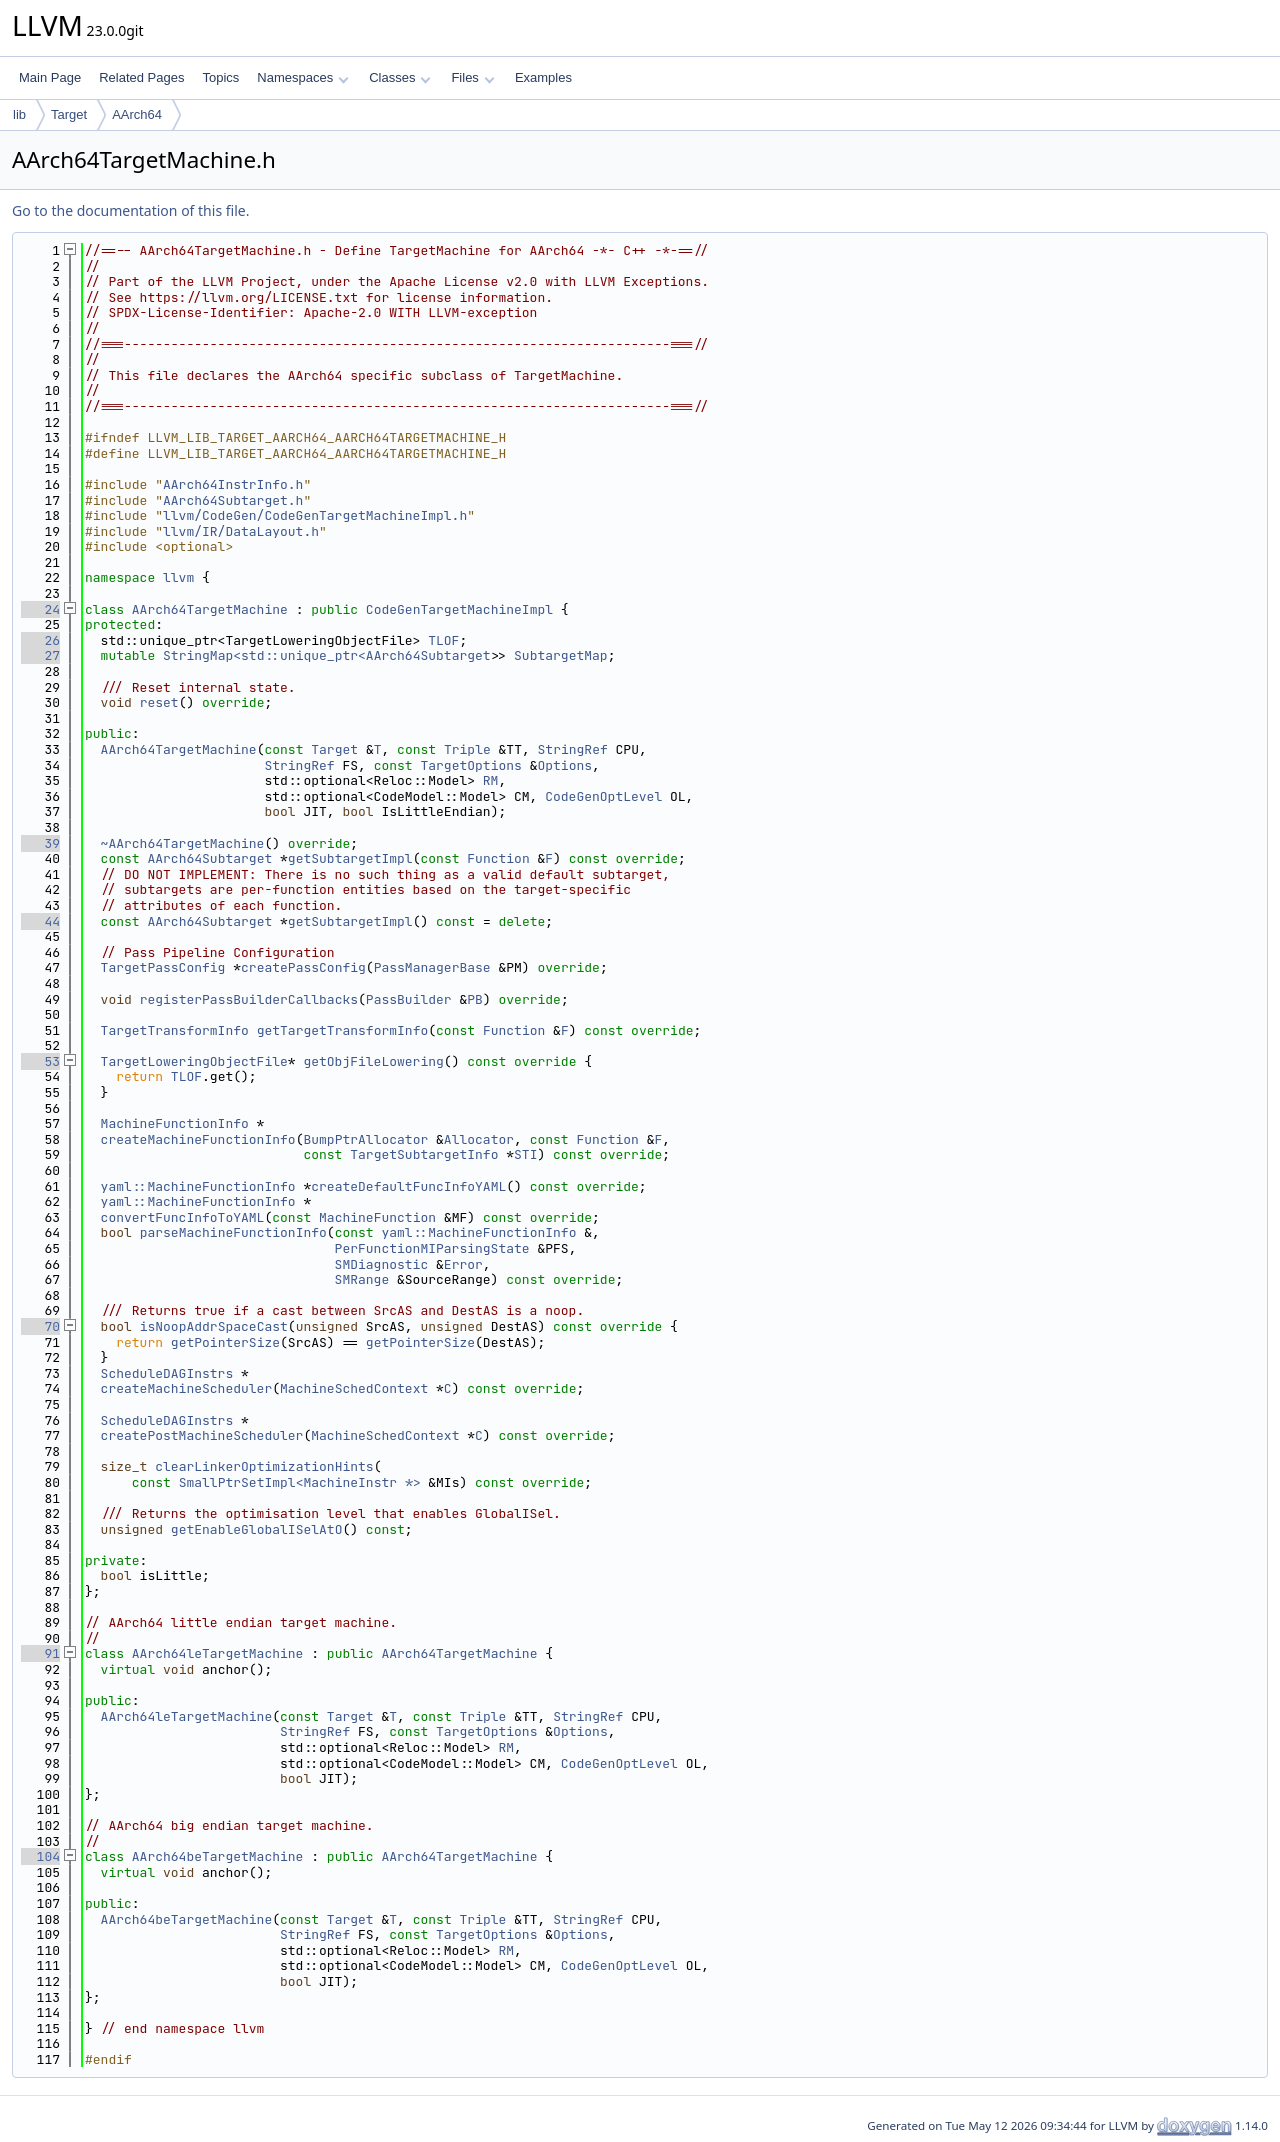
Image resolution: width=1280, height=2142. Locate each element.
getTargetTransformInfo (343, 1030)
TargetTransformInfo (175, 1030)
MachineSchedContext (354, 1388)
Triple (467, 749)
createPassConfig (303, 967)
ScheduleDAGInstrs (167, 1373)
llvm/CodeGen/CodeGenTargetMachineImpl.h (315, 515)
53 (40, 1061)
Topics (220, 77)
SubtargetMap (561, 655)
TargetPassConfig (163, 967)
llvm (178, 577)
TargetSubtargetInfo (424, 1154)
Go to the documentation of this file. (130, 210)
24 (40, 609)
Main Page (50, 77)
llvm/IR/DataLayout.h (241, 531)
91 (40, 1653)
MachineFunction (377, 1217)
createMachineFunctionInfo (198, 1139)
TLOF (443, 640)
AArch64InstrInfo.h (233, 484)
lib (19, 114)
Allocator (479, 1139)
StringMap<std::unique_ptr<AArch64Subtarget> (330, 655)
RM (491, 780)
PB (475, 999)
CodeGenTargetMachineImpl (459, 609)
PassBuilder (409, 999)
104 (40, 1856)
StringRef (573, 749)
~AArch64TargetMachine (183, 843)
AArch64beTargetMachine (218, 1856)
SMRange (362, 1279)
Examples (543, 77)
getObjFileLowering (373, 1061)
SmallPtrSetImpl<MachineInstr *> (300, 1482)
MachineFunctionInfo (175, 1123)
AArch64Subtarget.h (233, 500)
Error (463, 1264)
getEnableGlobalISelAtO (257, 1529)
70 (40, 1326)
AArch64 (137, 114)
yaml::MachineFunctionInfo (198, 1186)
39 (40, 843)
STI (525, 1154)
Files (472, 77)
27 (40, 655)
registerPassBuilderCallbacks (249, 999)
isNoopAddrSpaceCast (214, 1326)
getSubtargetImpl (350, 858)
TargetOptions (470, 765)
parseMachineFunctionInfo (233, 1232)
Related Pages (141, 77)
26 (40, 640)
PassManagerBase (432, 967)
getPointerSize (225, 1342)
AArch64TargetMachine (210, 609)
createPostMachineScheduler (202, 1435)
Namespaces (302, 77)
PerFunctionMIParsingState (432, 1248)
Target (69, 114)
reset (159, 702)
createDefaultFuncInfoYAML (408, 1186)
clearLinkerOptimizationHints (264, 1466)
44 (40, 921)
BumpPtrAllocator (365, 1139)
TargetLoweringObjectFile (194, 1061)
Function (498, 858)
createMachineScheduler (187, 1388)
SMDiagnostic (382, 1264)
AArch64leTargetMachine (218, 1653)
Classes (400, 77)
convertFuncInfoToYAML (183, 1217)
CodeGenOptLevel (603, 796)
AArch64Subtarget (209, 858)
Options (564, 765)
